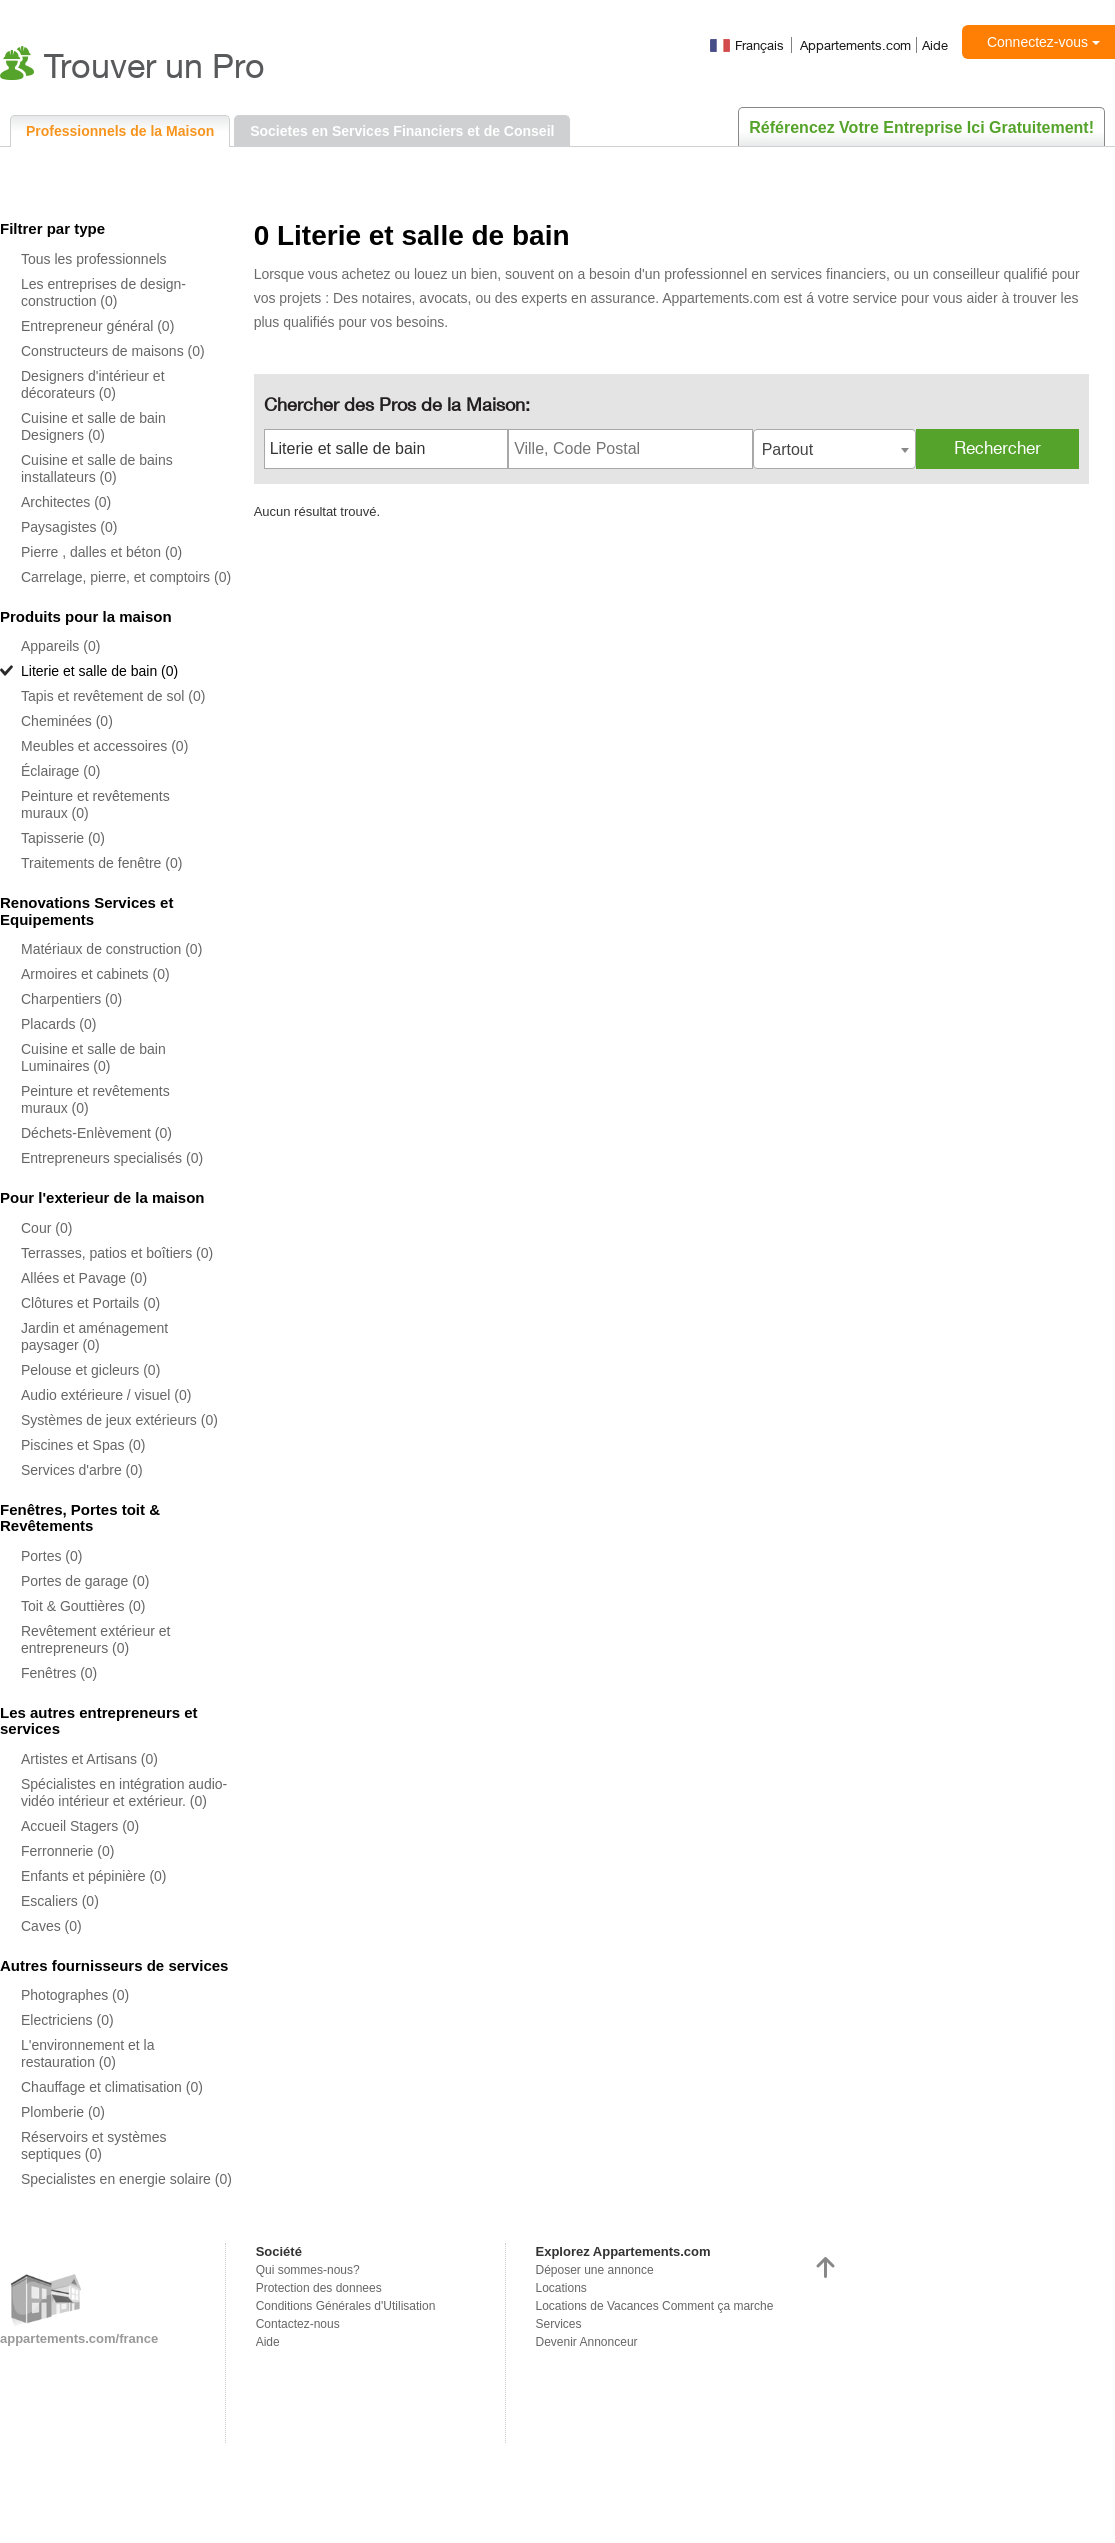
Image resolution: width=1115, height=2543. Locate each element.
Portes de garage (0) (85, 1581)
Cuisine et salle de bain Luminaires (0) (93, 1057)
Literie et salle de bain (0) (99, 671)
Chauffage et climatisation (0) (112, 2087)
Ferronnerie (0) (67, 1851)
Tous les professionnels (94, 259)
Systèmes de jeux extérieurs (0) (119, 1420)
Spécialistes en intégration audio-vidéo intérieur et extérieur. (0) (124, 1792)
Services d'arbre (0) (82, 1470)
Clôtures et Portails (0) (90, 1303)
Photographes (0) (75, 1995)
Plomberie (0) (63, 2112)
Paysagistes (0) (69, 527)
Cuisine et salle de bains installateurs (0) (97, 468)
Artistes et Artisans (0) (89, 1759)
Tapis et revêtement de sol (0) (113, 696)
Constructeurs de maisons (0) (113, 351)
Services (559, 2324)
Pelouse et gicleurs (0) (90, 1370)
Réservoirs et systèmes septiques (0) (93, 2145)
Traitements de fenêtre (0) (101, 863)
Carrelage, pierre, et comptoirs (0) (126, 577)
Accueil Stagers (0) (80, 1826)
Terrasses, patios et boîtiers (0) (117, 1253)
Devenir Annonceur (587, 2342)
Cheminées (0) (67, 721)
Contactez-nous (298, 2324)
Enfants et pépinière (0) (94, 1876)
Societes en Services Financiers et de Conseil (402, 131)
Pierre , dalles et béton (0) (101, 552)
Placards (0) (58, 1024)
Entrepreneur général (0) (97, 326)
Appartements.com (855, 45)
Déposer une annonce (595, 2270)
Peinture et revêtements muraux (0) (95, 804)
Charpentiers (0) (71, 999)
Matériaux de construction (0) (111, 949)
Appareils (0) (60, 646)
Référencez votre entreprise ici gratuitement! (921, 127)
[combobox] (834, 449)
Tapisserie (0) (63, 838)
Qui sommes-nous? (308, 2270)
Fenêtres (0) (59, 1673)
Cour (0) (46, 1228)
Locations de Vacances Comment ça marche (655, 2306)
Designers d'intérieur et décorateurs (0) (93, 384)
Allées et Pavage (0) (84, 1278)
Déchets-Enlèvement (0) (96, 1133)
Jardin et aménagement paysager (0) (94, 1336)
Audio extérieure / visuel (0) (106, 1395)
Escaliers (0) (60, 1901)
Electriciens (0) (67, 2020)
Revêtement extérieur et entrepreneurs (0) (95, 1639)
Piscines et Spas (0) (83, 1445)
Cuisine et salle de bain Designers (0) (93, 426)
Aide (935, 45)
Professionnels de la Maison (120, 131)
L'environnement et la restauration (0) (87, 2053)
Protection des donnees (319, 2288)
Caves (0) (51, 1926)
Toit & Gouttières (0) (83, 1606)
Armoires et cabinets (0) (95, 974)
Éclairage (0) (60, 771)
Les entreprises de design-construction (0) (103, 292)
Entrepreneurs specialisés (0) (112, 1158)
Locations (561, 2288)
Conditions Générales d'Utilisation (346, 2306)
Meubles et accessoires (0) (104, 746)
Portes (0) (51, 1556)
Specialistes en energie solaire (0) (126, 2179)
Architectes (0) (66, 502)
